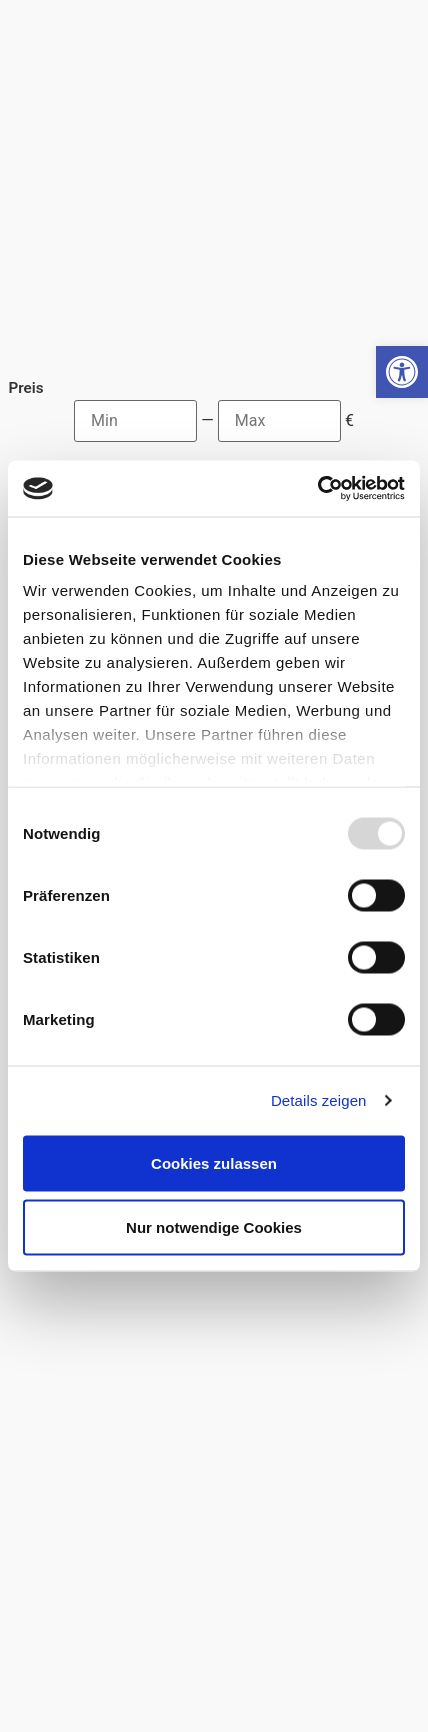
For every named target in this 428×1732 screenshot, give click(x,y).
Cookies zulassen (214, 1162)
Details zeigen (319, 1100)
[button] (402, 372)
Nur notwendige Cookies (214, 1226)
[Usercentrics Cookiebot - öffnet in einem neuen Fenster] (317, 489)
